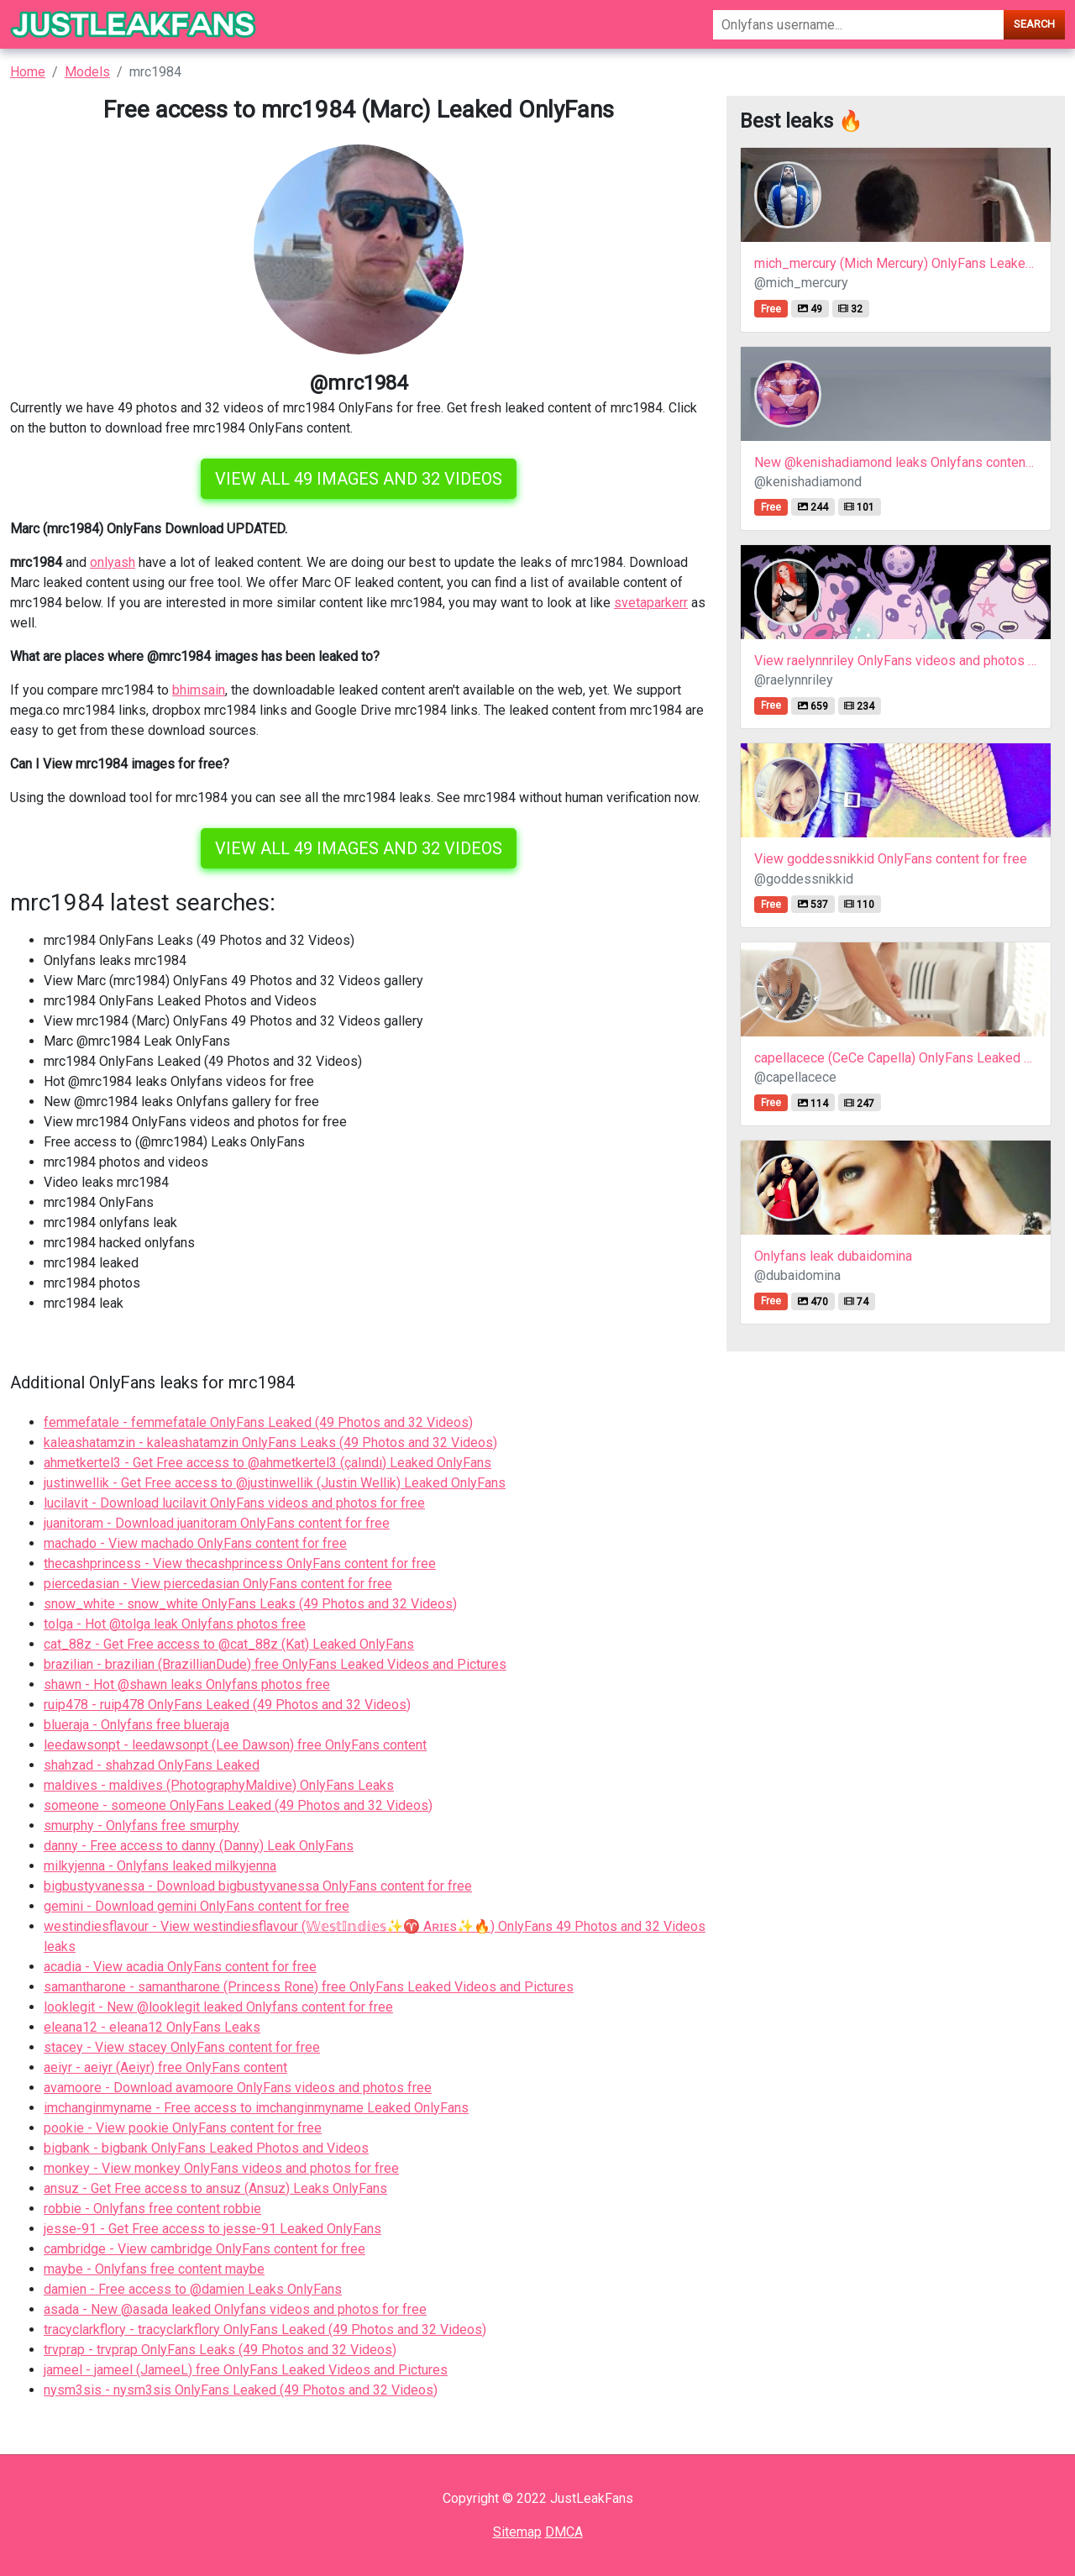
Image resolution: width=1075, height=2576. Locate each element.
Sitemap (517, 2532)
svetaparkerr (651, 603)
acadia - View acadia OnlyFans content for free (180, 1967)
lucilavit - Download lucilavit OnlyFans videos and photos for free (234, 1503)
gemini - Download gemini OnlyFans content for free (196, 1906)
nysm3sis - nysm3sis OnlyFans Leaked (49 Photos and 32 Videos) (241, 2390)
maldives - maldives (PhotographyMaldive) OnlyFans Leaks (219, 1785)
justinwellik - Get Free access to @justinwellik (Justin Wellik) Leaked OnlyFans (275, 1483)
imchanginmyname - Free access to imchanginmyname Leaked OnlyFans (256, 2108)
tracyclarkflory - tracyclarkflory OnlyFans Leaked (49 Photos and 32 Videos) (265, 2329)
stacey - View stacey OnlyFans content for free (182, 2047)
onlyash (112, 562)
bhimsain (198, 690)
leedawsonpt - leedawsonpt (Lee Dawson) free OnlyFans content (235, 1745)
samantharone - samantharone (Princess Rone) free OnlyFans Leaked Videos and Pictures (309, 1987)
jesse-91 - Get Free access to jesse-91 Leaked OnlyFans (212, 2229)
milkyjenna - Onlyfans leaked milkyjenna (160, 1866)
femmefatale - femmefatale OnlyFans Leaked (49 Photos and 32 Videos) (258, 1422)
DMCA (564, 2532)
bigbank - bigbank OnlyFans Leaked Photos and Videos (206, 2148)
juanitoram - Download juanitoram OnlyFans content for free (217, 1523)
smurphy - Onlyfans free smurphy (141, 1826)
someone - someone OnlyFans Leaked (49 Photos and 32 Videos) (238, 1805)
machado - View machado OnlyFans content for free (195, 1543)
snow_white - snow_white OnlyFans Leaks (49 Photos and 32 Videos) (250, 1604)
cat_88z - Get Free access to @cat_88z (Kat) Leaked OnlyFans (229, 1644)
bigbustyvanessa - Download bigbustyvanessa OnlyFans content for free (258, 1886)
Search (1034, 24)
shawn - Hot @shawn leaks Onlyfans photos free (187, 1684)
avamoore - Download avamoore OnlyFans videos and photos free (238, 2088)
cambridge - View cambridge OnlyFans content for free (204, 2249)
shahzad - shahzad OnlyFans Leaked (152, 1765)
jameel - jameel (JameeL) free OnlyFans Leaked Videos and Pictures (246, 2370)
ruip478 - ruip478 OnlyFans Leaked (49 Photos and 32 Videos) (227, 1705)
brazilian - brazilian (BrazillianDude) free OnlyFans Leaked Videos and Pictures (275, 1664)
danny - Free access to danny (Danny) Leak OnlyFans (199, 1846)
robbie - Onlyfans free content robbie (152, 2209)
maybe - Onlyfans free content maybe (154, 2269)
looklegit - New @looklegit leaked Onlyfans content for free (218, 2007)
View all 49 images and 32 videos (358, 479)
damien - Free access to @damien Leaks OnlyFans (193, 2289)
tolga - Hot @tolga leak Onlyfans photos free (175, 1624)
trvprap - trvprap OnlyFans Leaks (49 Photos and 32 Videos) (220, 2350)
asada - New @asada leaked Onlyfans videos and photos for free (235, 2309)
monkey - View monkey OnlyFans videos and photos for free (221, 2168)
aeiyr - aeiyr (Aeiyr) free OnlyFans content (165, 2067)
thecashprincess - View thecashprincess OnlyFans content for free (240, 1563)
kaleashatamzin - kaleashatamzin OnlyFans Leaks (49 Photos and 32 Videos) (270, 1443)
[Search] (858, 24)
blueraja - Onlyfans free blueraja (136, 1725)
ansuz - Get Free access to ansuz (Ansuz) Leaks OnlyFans (215, 2188)
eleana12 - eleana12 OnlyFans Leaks (152, 2027)
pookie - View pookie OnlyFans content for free (183, 2128)
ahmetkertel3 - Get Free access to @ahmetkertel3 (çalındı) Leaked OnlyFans (267, 1463)
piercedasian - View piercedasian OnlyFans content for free (218, 1584)
